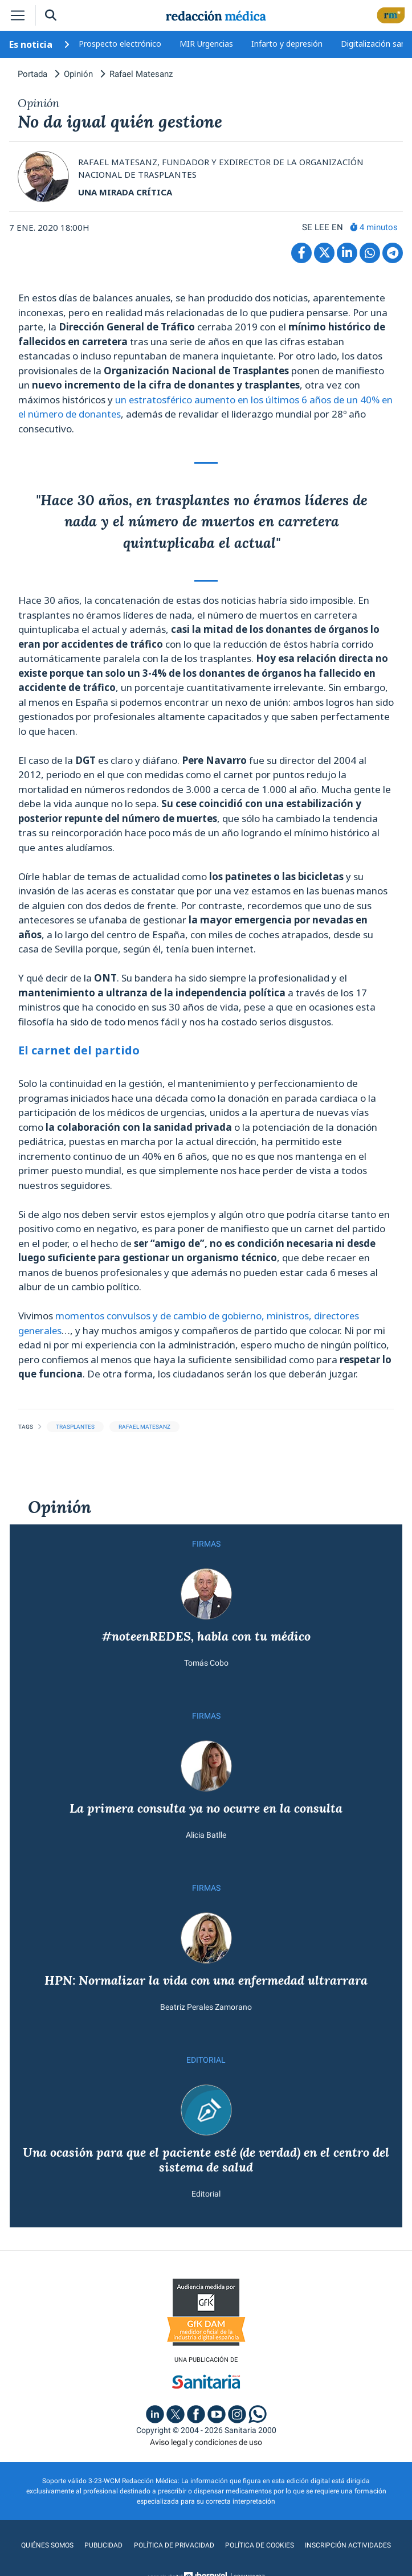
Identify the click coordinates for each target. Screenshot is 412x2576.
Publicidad (104, 2546)
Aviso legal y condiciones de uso (206, 2442)
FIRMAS (206, 1543)
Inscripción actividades (348, 2546)
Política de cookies (259, 2546)
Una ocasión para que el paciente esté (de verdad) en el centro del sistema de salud (206, 2160)
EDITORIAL (206, 2060)
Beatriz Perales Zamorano (206, 2007)
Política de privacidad (174, 2546)
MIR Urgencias (206, 43)
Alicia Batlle (206, 1835)
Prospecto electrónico (120, 43)
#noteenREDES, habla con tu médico (206, 1636)
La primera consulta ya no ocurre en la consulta (206, 1808)
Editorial (206, 2194)
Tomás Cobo (206, 1662)
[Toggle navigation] (17, 15)
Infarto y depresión (287, 43)
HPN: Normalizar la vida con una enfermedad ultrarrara (206, 1981)
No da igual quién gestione (120, 122)
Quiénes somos (48, 2546)
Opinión (59, 1507)
